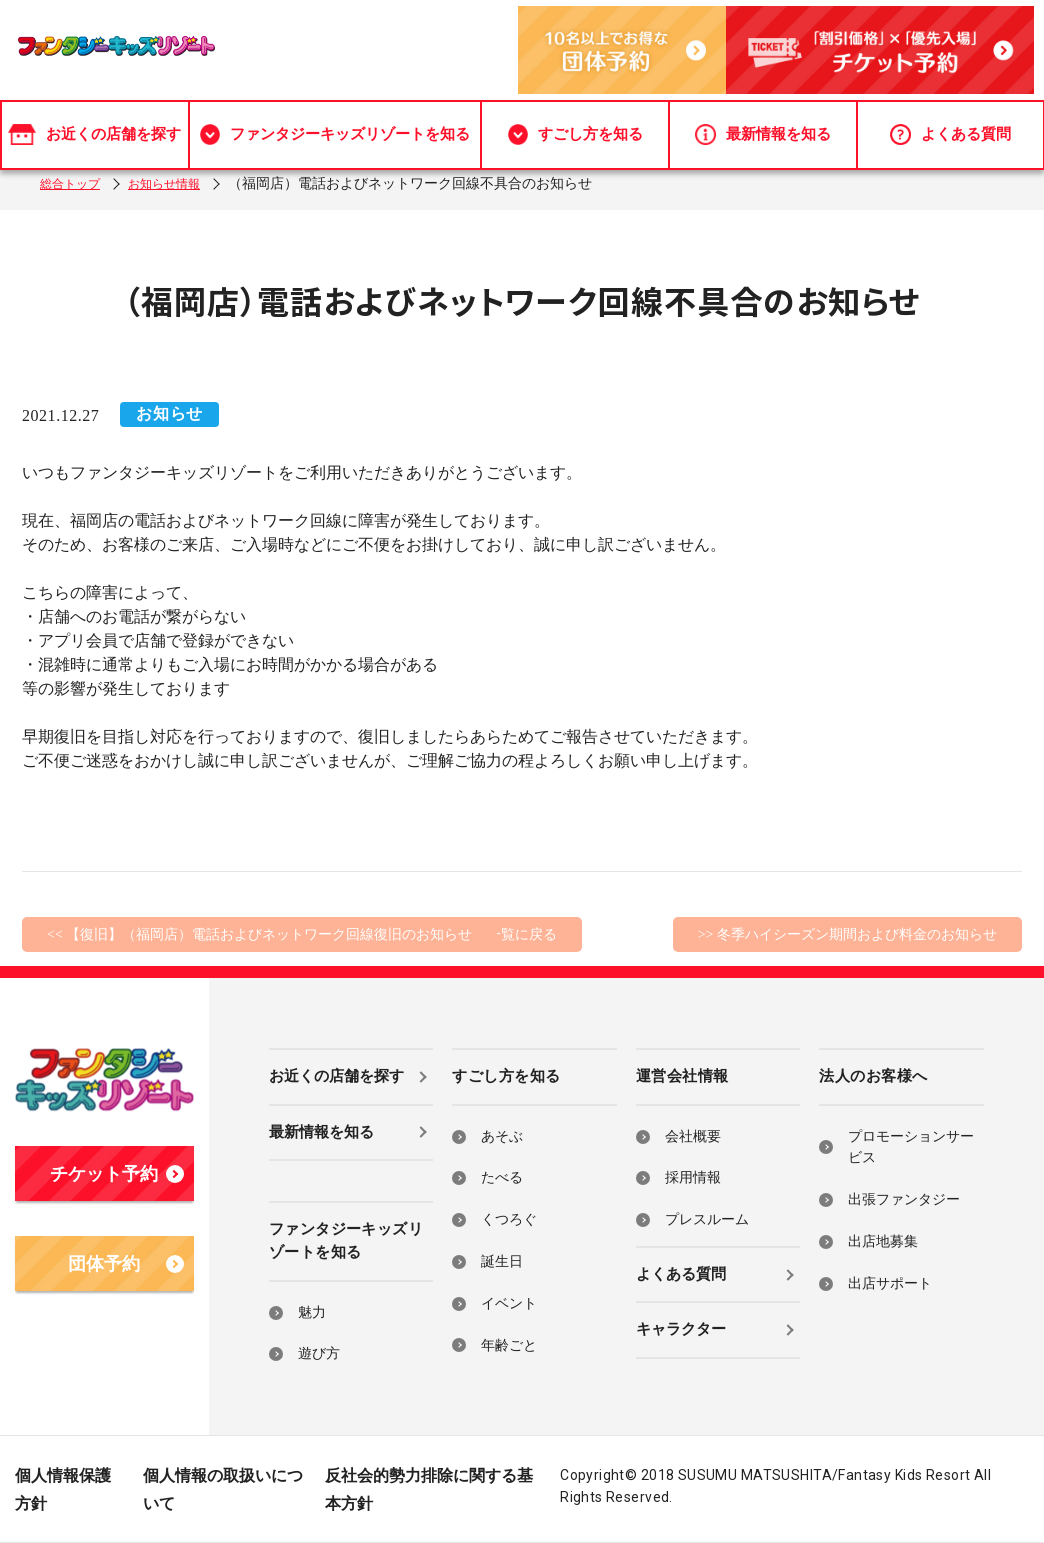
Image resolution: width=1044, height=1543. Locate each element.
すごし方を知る (575, 122)
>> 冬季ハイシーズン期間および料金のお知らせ (847, 934)
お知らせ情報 (180, 183)
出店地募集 (883, 1241)
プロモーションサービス (911, 1147)
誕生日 (502, 1261)
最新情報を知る (763, 122)
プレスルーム (707, 1219)
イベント (509, 1303)
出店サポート (890, 1283)
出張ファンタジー (904, 1199)
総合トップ (75, 183)
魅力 (312, 1312)
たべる (502, 1177)
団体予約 (125, 1264)
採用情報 (693, 1177)
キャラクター (681, 1329)
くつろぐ (509, 1219)
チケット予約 (116, 1174)
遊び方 (319, 1353)
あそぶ (502, 1136)
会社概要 (693, 1136)
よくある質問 (950, 122)
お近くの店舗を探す (94, 122)
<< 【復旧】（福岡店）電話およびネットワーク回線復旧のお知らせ (259, 934)
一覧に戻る (522, 934)
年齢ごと (509, 1345)
